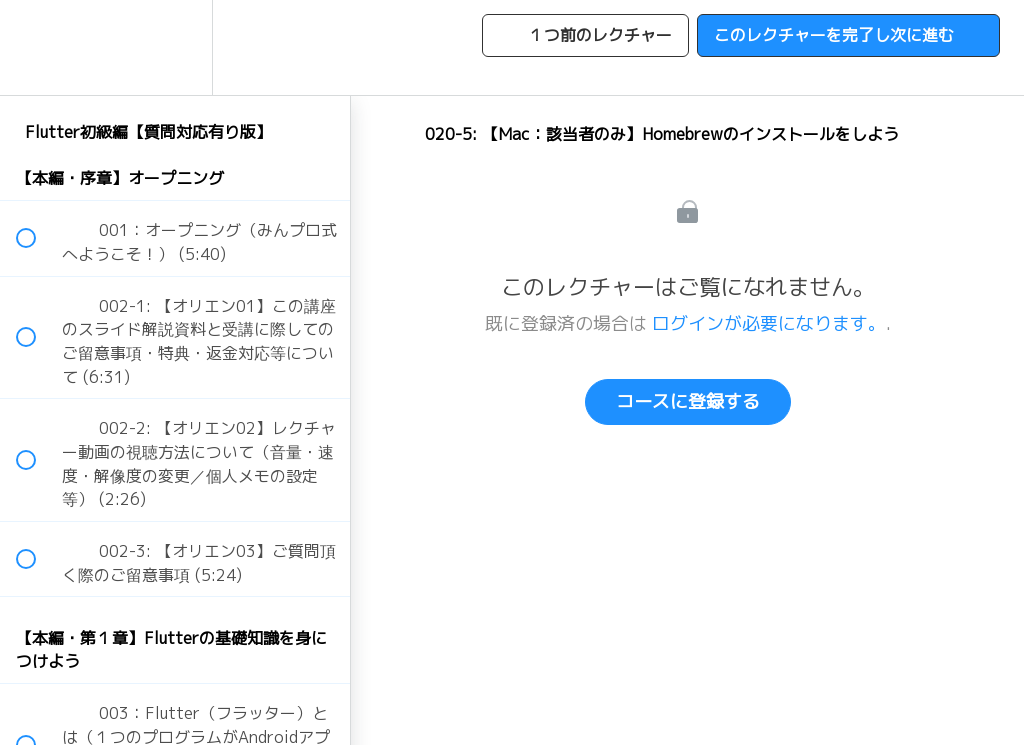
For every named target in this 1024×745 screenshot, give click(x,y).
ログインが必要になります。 (769, 323)
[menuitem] (175, 47)
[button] (37, 47)
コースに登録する (688, 401)
